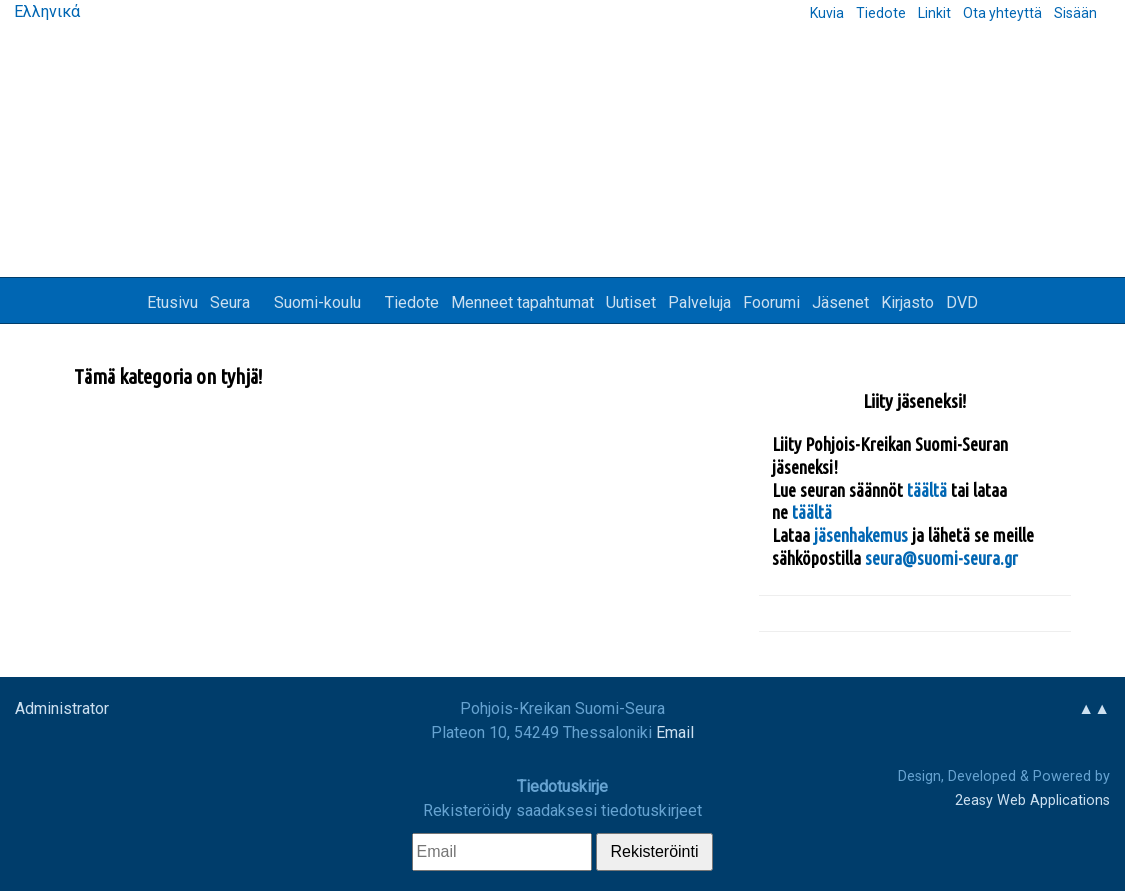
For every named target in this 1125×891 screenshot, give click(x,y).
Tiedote (881, 13)
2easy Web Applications (1032, 800)
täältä (929, 490)
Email (675, 732)
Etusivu (172, 302)
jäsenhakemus (861, 535)
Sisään (1075, 13)
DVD (962, 302)
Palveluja (699, 302)
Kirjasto (907, 302)
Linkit (934, 13)
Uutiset (631, 302)
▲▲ (1094, 708)
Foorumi (771, 302)
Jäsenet (840, 302)
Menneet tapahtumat (522, 302)
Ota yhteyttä (1002, 13)
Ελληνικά (45, 11)
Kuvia (827, 13)
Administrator (62, 708)
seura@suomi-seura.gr (941, 558)
